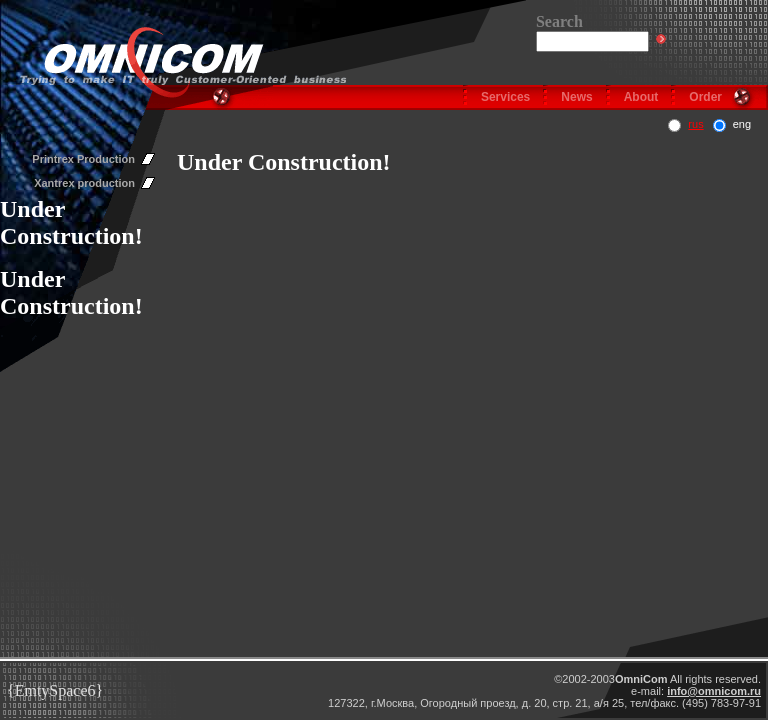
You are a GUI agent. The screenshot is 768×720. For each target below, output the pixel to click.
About (641, 97)
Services (505, 97)
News (576, 97)
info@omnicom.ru (714, 691)
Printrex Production (83, 159)
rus (695, 124)
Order (705, 97)
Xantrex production (84, 183)
